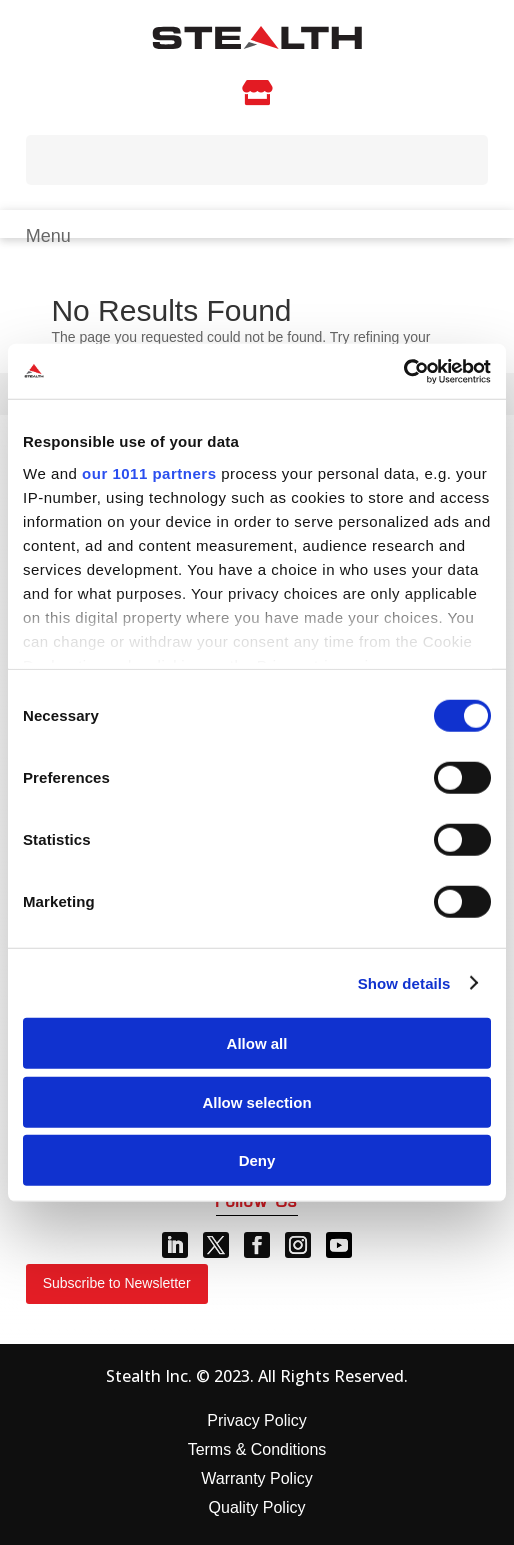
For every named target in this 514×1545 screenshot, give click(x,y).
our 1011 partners (149, 472)
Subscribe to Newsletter (117, 1283)
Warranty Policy (256, 1478)
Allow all (257, 1043)
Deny (257, 1160)
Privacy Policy (257, 1420)
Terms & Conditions (257, 1449)
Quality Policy (257, 1507)
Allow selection (256, 1101)
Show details (404, 982)
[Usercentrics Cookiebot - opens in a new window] (403, 371)
